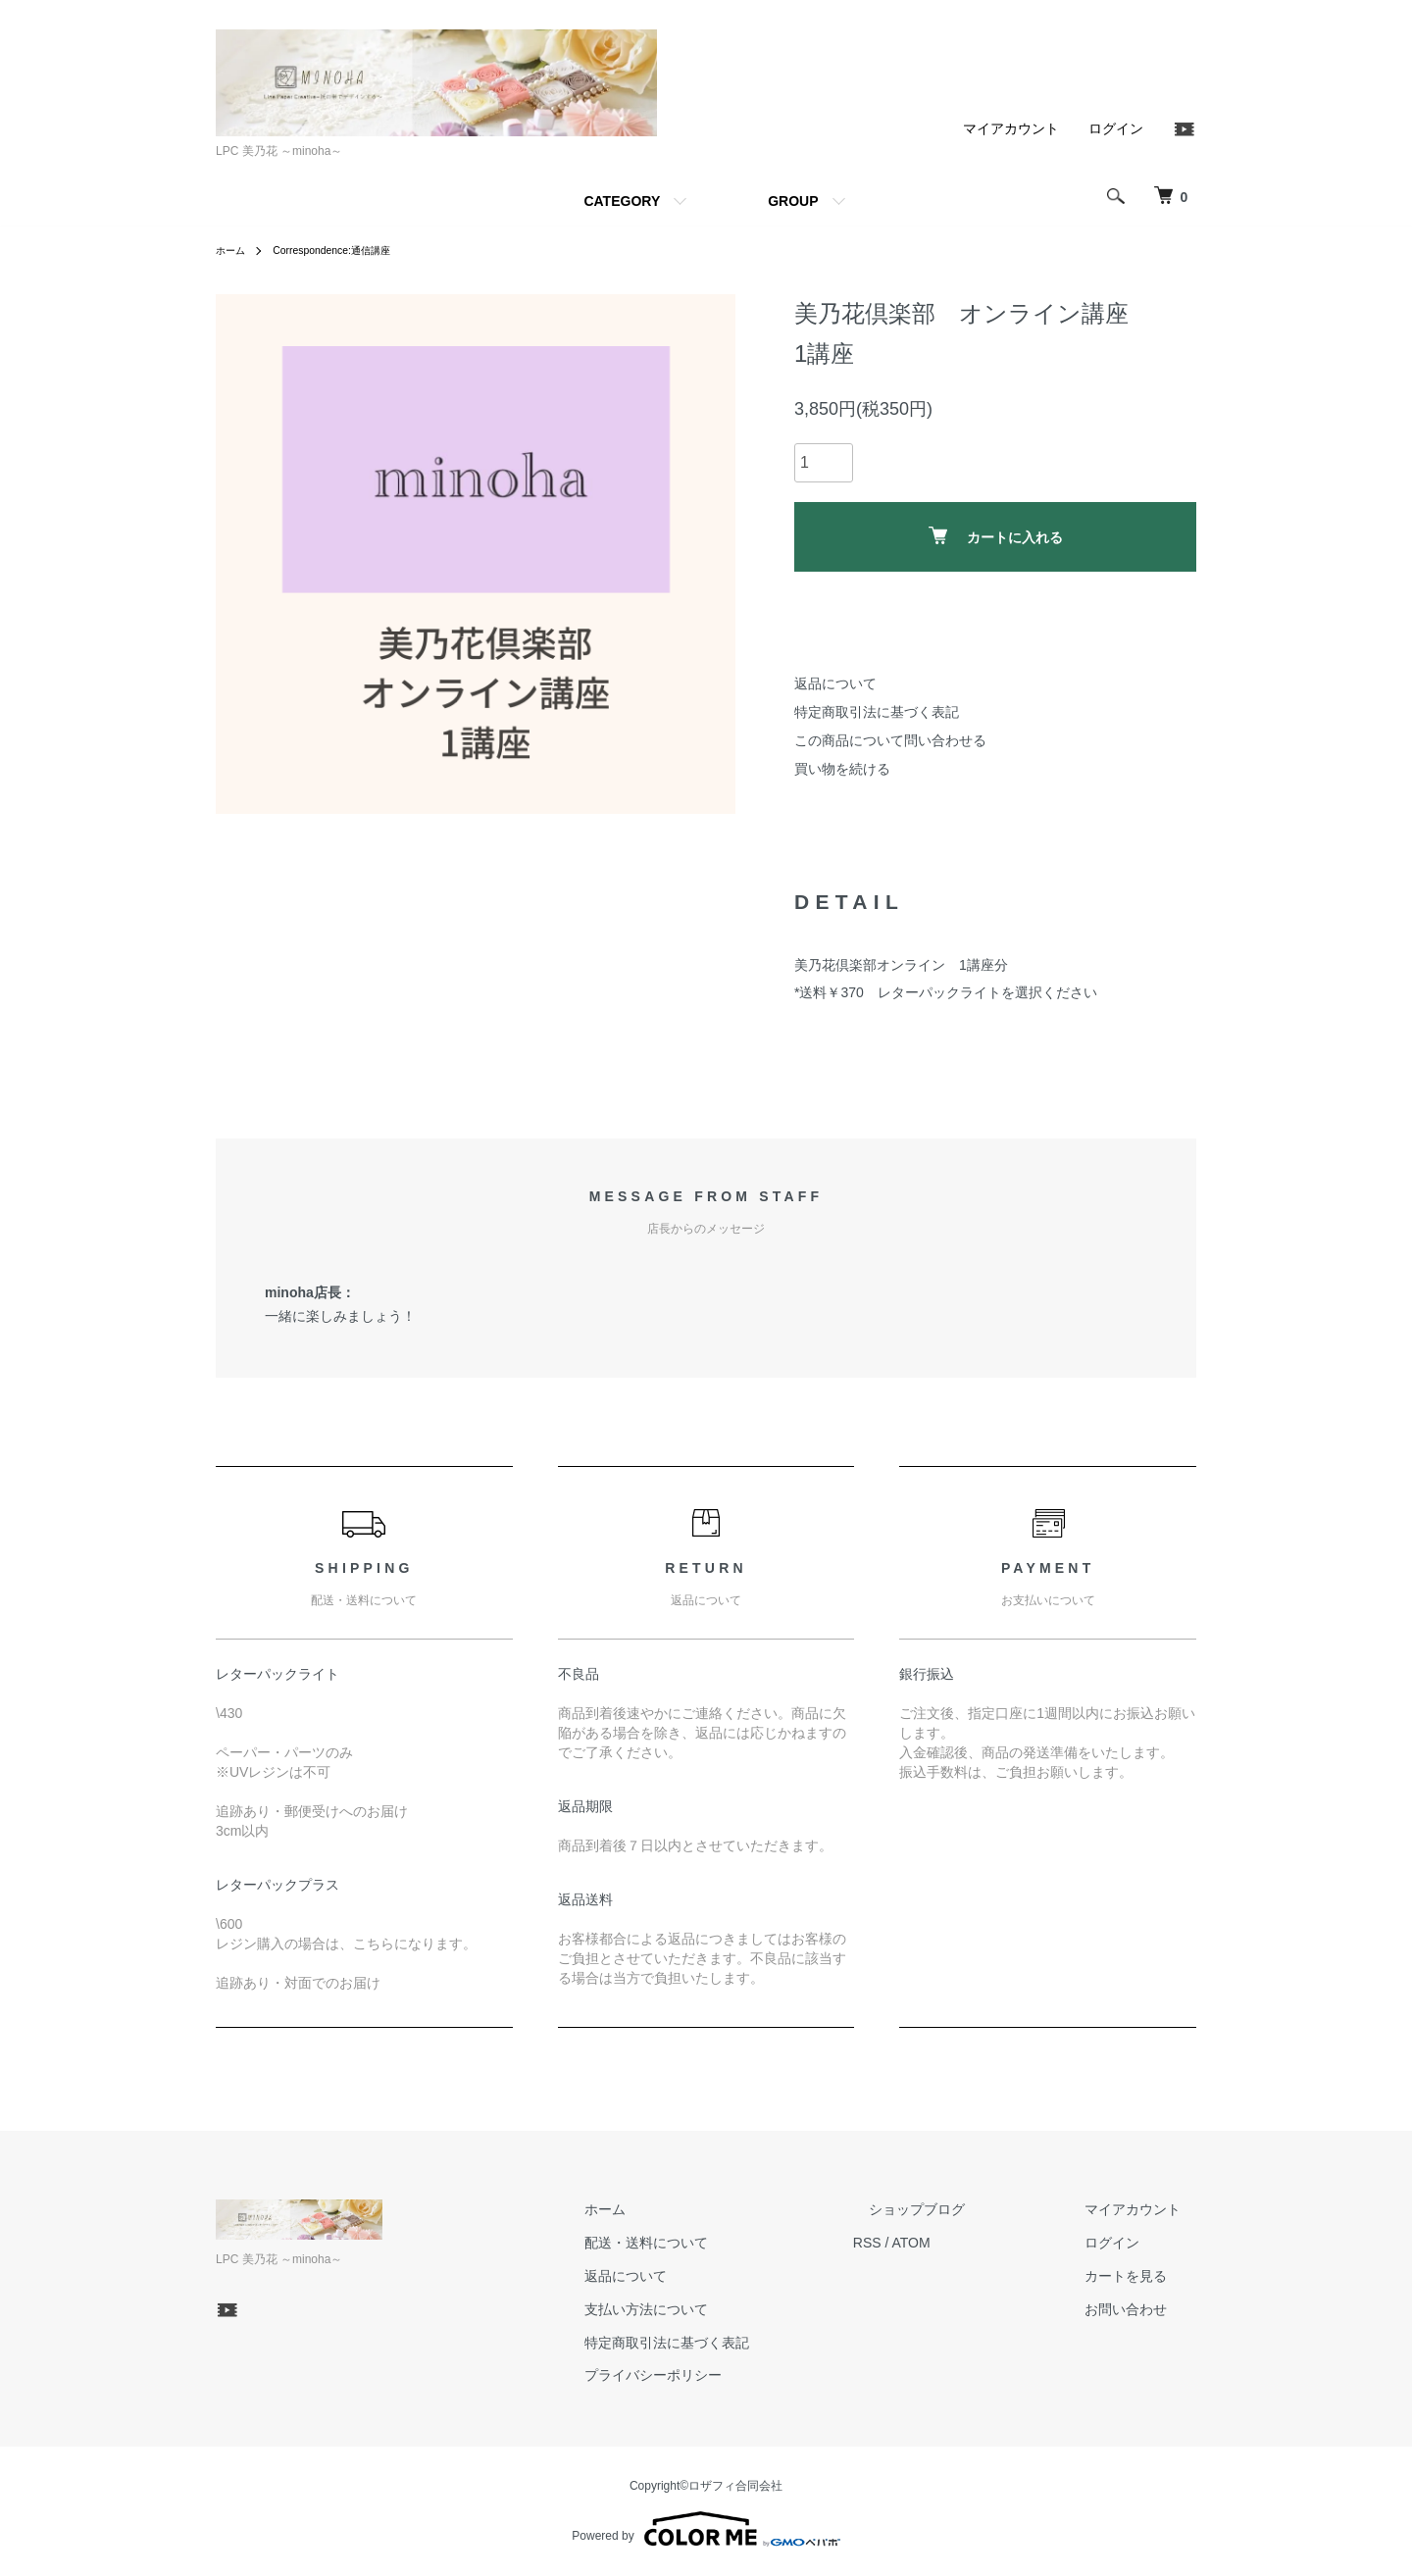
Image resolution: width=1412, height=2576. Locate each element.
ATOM (974, 2242)
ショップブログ (964, 2210)
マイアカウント (1011, 128)
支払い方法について (724, 2309)
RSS (930, 2242)
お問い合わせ (1141, 2309)
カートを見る (1141, 2276)
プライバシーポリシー (731, 2376)
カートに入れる (996, 536)
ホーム (233, 250)
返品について (835, 683)
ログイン (1115, 128)
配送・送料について (724, 2242)
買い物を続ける (842, 769)
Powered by (705, 2529)
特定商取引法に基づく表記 (876, 712)
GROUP (793, 201)
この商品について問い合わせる (890, 740)
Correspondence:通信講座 (347, 250)
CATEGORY (621, 201)
